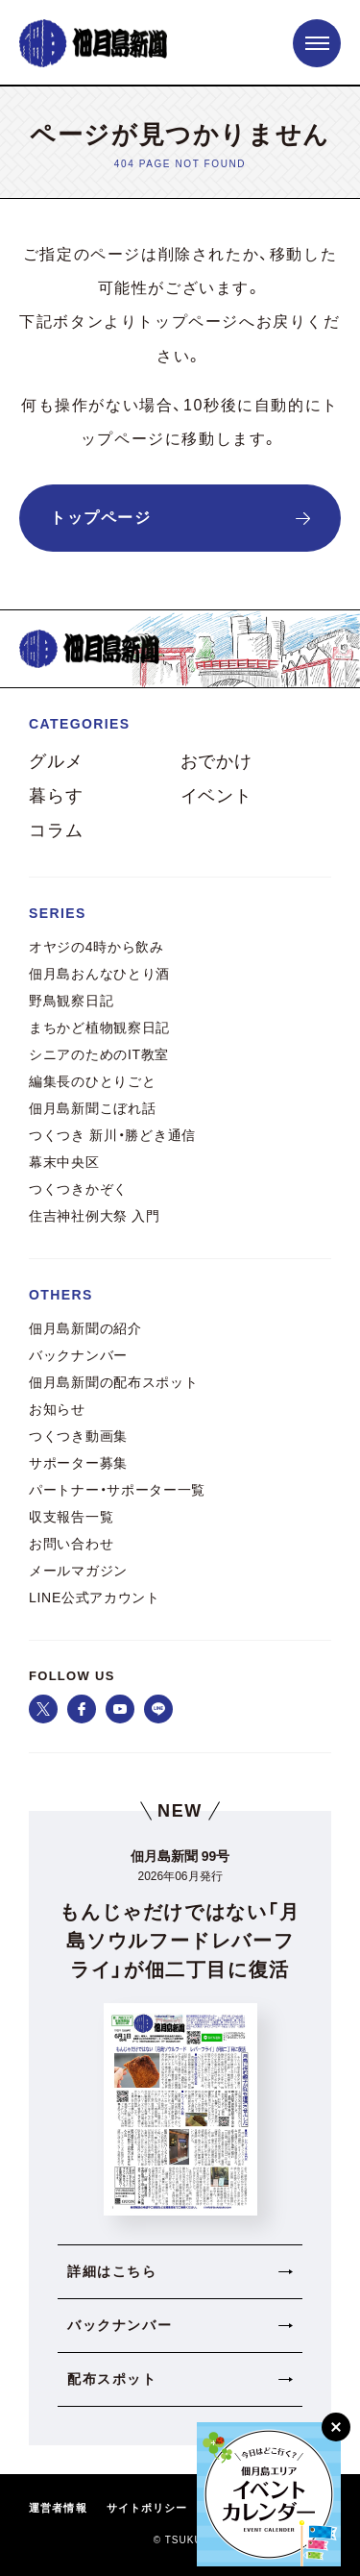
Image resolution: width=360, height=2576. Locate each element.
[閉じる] (336, 2427)
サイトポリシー (147, 2508)
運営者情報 (58, 2508)
